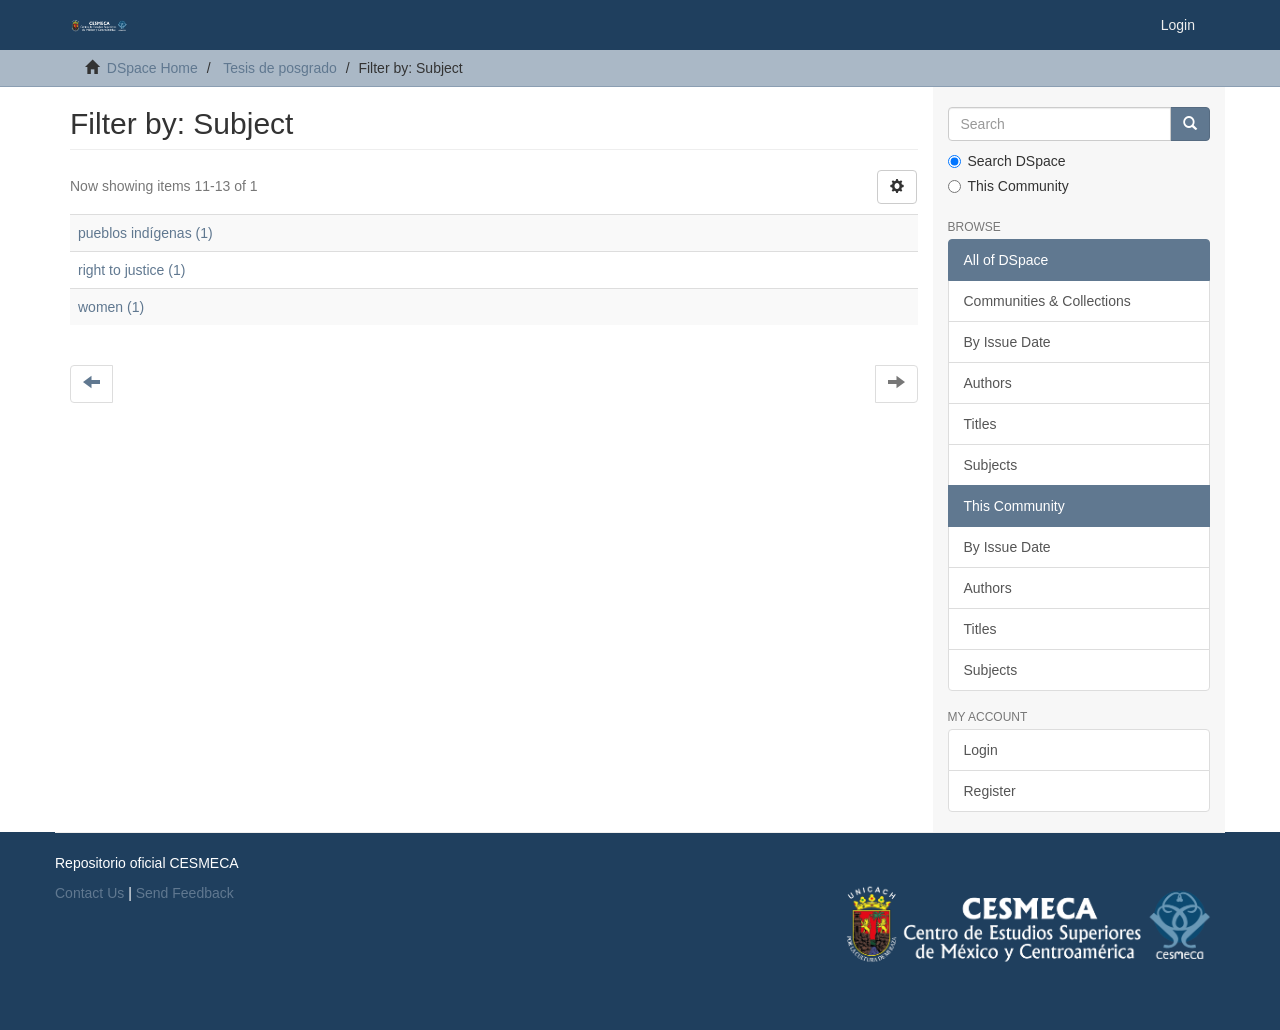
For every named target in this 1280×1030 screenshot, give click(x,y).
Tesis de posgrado (280, 68)
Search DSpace (1007, 161)
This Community (1008, 186)
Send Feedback (185, 893)
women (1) (111, 307)
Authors (988, 383)
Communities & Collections (1047, 301)
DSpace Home (152, 68)
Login (981, 750)
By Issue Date (1007, 342)
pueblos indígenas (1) (145, 233)
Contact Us (89, 893)
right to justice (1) (131, 270)
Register (990, 791)
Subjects (991, 465)
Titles (980, 424)
